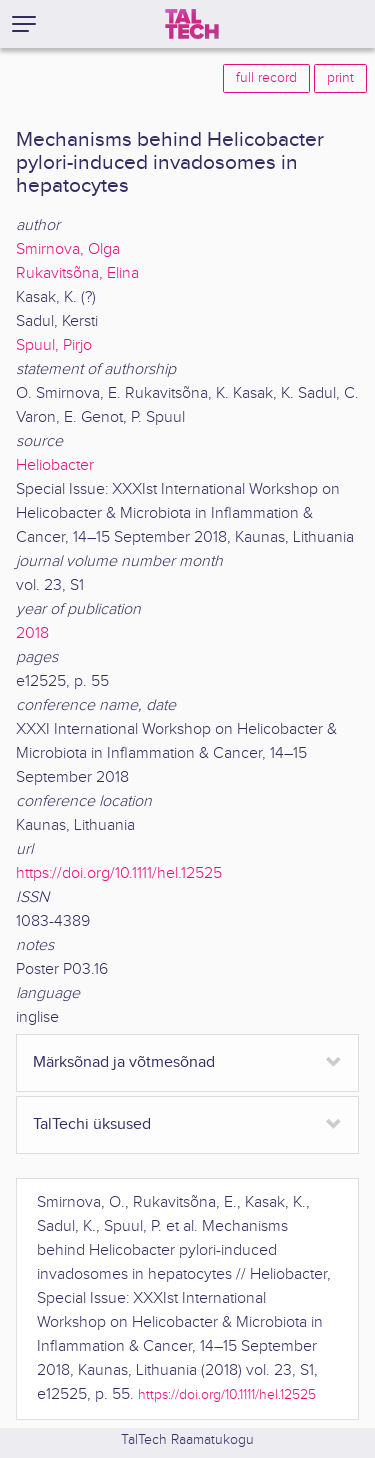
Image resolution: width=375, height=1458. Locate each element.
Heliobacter (55, 465)
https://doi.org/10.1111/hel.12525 (119, 873)
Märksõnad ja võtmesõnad (124, 1062)
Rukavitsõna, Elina (77, 273)
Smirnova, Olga (68, 249)
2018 (32, 633)
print (340, 78)
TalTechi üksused (92, 1124)
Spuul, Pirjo (54, 345)
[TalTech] (192, 24)
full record (266, 78)
